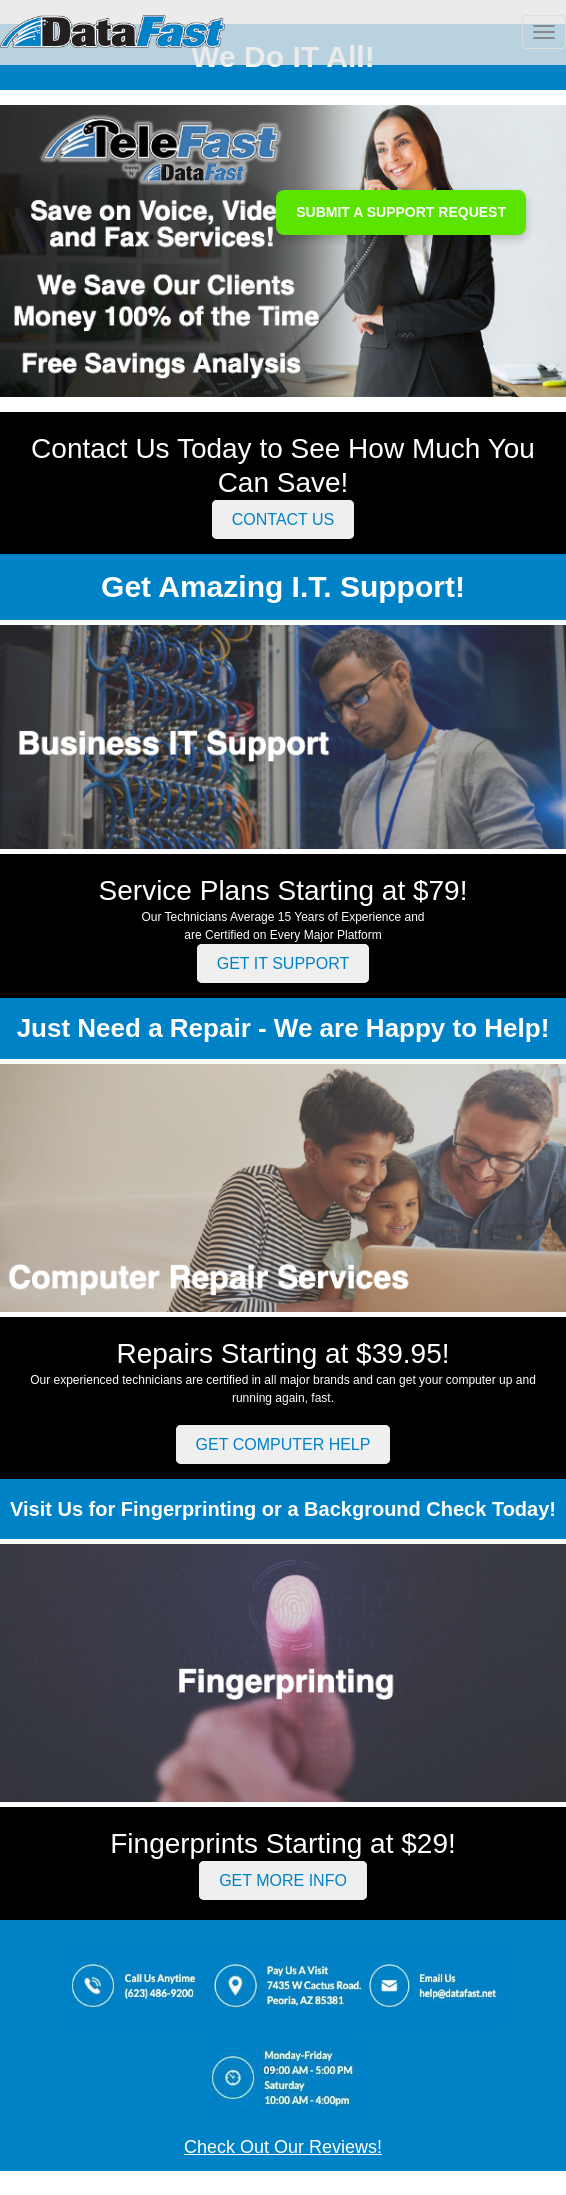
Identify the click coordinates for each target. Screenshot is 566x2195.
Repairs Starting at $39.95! (282, 1353)
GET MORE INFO (283, 1880)
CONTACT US (283, 519)
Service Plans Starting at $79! (283, 890)
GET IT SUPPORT (283, 963)
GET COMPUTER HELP (283, 1444)
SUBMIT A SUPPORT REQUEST (401, 212)
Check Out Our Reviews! (283, 2147)
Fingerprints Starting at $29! (283, 1843)
